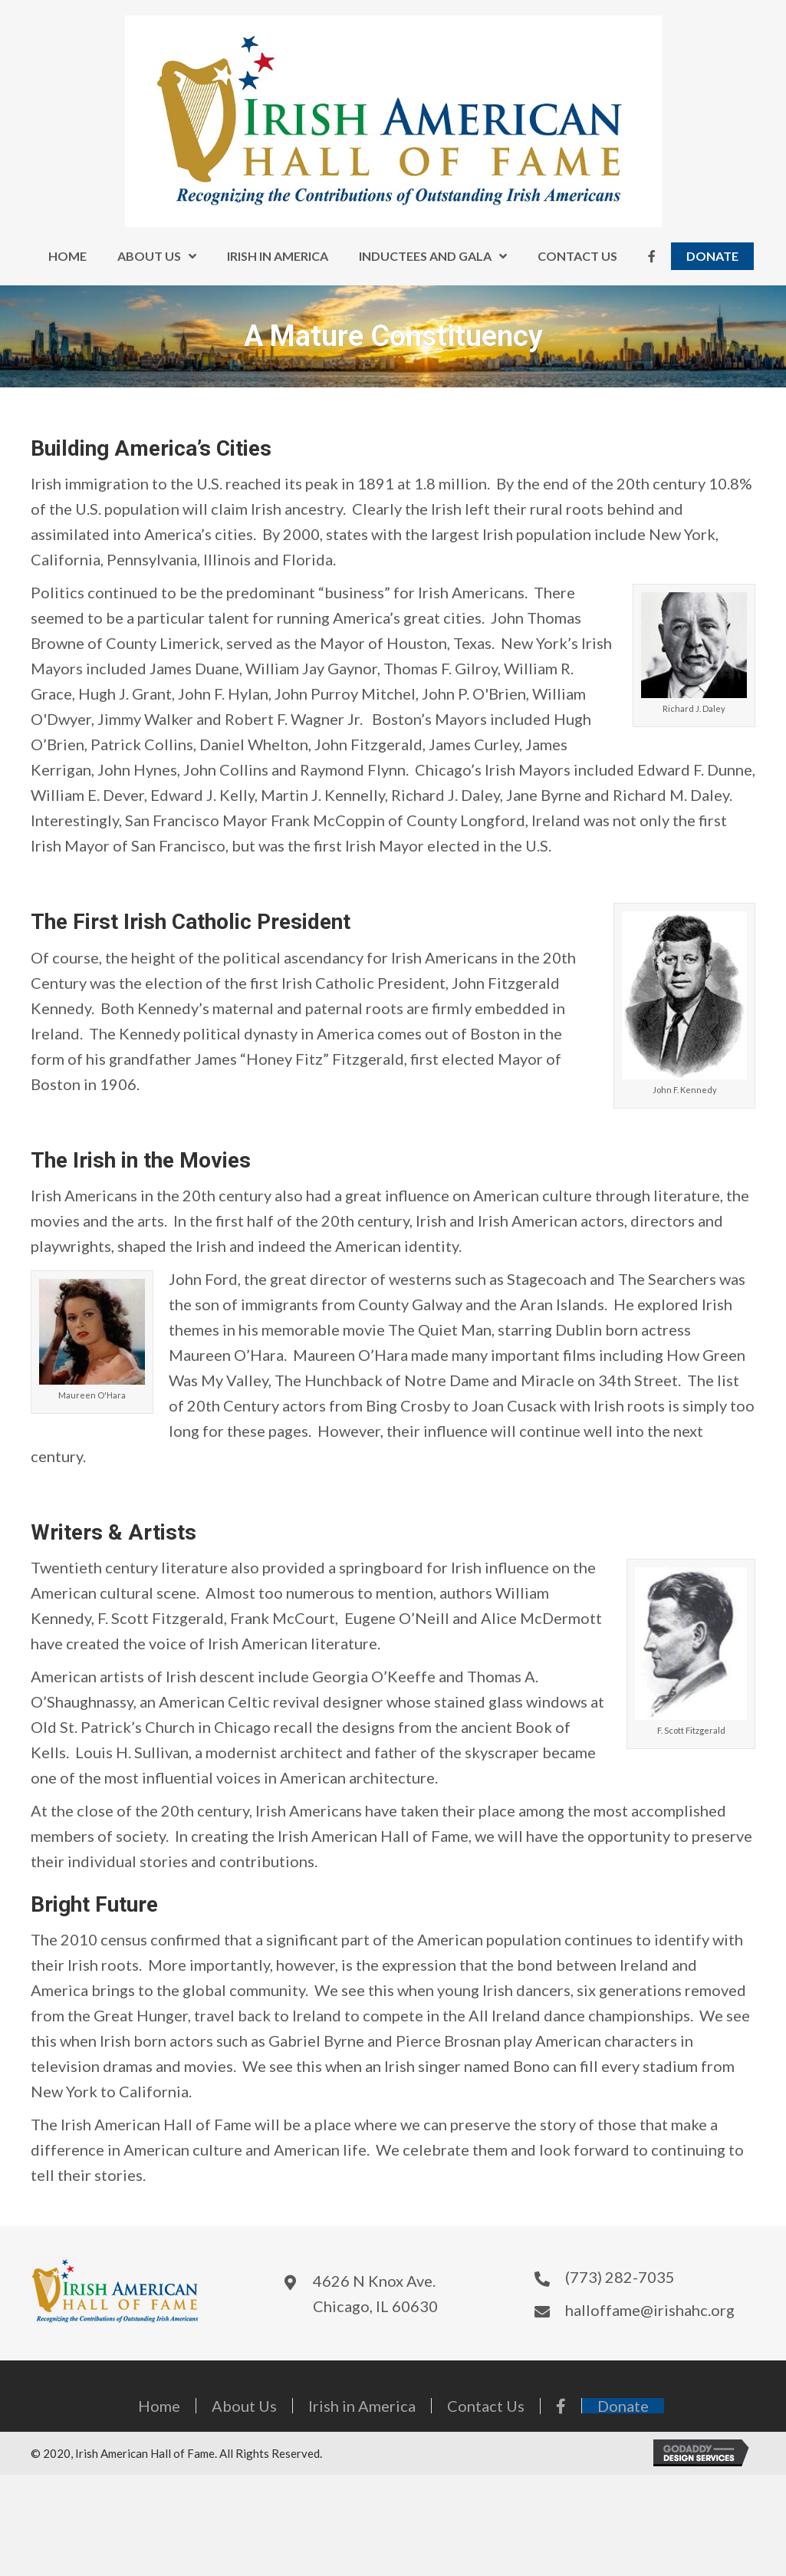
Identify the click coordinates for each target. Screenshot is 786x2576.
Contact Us (486, 2405)
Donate (623, 2405)
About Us (244, 2405)
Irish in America (362, 2405)
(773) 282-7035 (620, 2277)
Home (159, 2405)
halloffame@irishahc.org (650, 2310)
